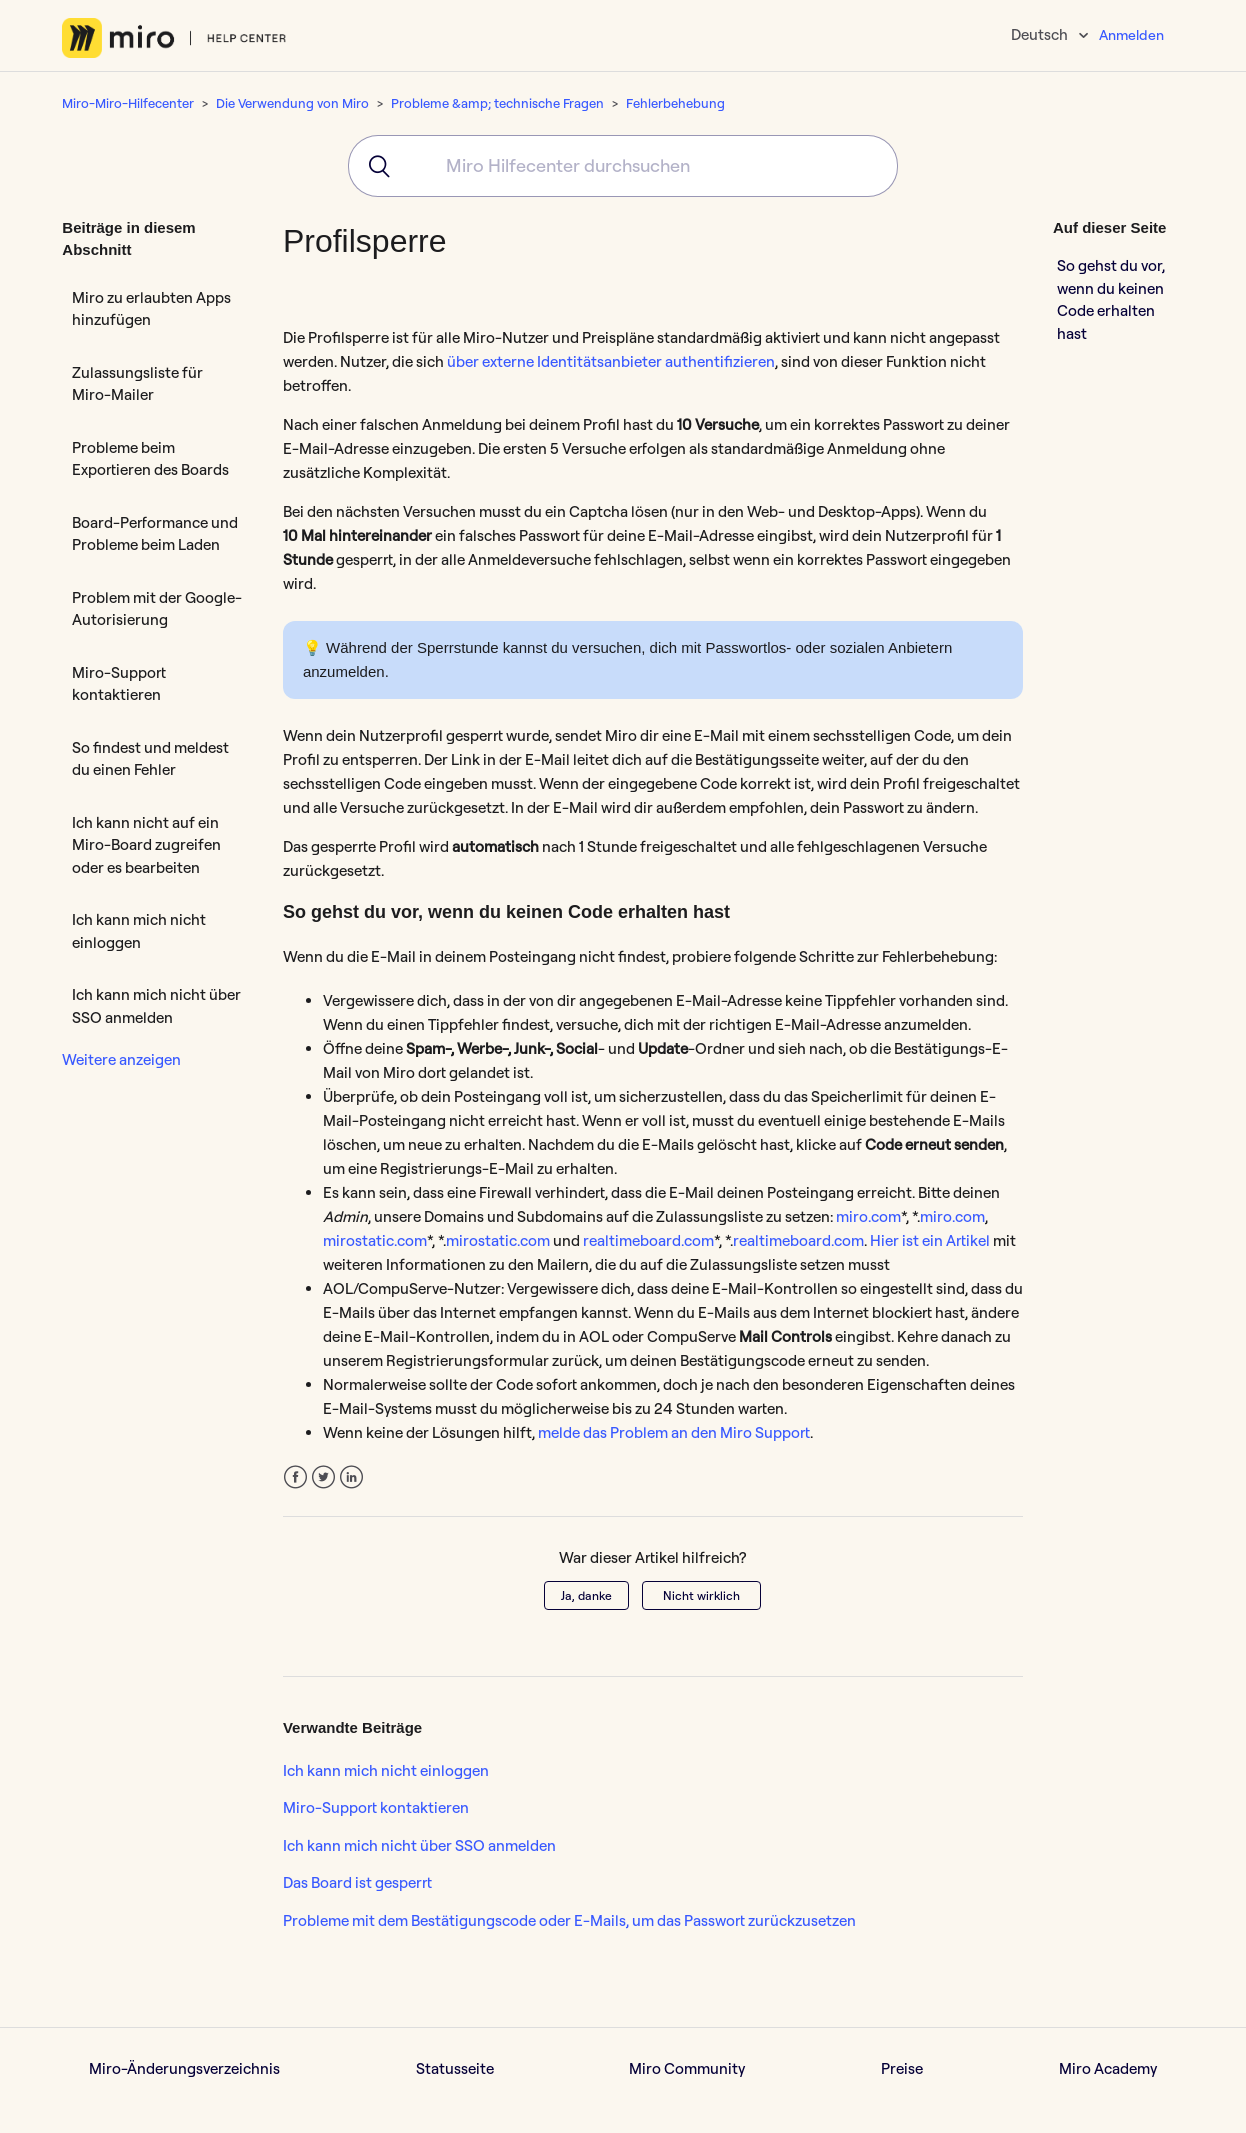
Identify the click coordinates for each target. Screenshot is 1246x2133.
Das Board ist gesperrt (357, 1882)
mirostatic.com (375, 1240)
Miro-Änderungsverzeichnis (184, 2068)
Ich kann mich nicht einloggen (139, 931)
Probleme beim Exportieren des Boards (150, 459)
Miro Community (687, 2068)
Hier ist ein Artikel (930, 1240)
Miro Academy (1108, 2068)
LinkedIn (351, 1477)
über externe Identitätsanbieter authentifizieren (611, 361)
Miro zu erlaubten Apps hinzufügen (151, 309)
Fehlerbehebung (675, 103)
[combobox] (623, 166)
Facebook (295, 1477)
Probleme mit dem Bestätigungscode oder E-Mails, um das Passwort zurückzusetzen (569, 1920)
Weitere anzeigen (121, 1059)
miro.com (868, 1216)
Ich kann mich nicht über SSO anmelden (156, 1006)
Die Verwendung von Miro (292, 103)
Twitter (323, 1477)
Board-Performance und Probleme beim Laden (155, 534)
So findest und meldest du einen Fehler (150, 759)
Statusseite (455, 2068)
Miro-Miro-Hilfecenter (128, 103)
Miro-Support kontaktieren (119, 684)
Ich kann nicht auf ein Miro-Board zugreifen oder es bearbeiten (146, 845)
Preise (902, 2068)
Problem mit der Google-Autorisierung (157, 609)
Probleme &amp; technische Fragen (497, 103)
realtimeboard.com (648, 1240)
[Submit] (372, 166)
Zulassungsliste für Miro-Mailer (137, 384)
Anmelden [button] (1131, 35)
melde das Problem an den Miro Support (674, 1432)
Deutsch (1041, 34)
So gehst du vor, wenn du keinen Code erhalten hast (1111, 299)
